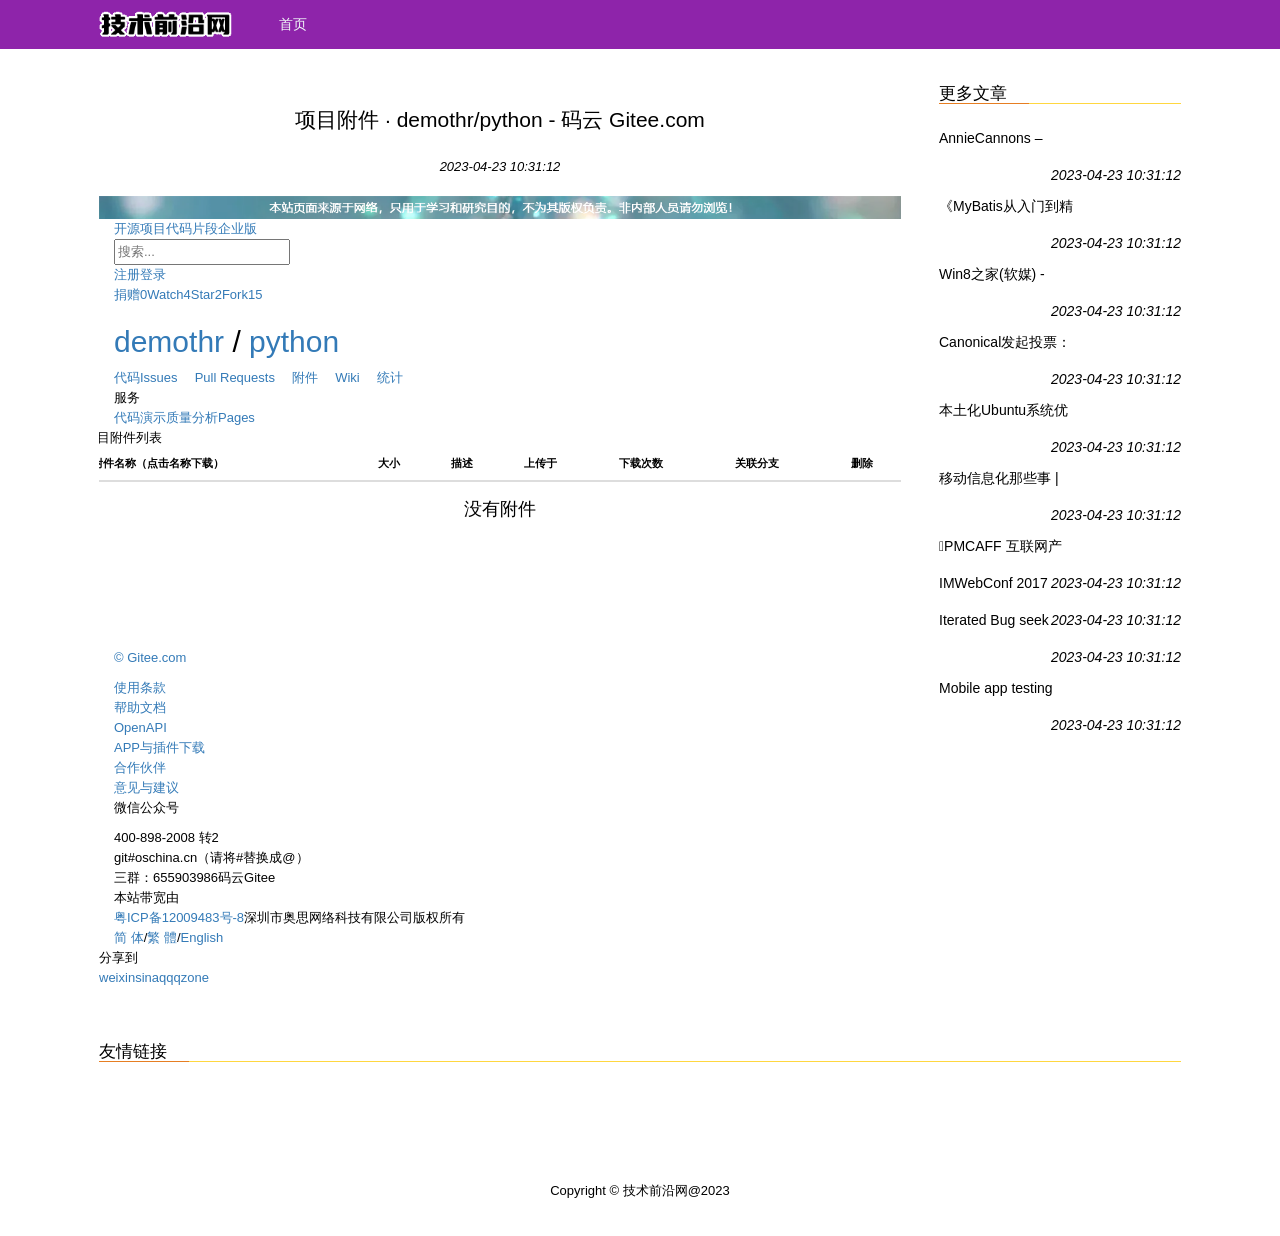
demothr (169, 341)
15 (255, 294)
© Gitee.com (150, 657)
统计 (390, 377)
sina (147, 977)
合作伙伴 (140, 767)
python (294, 341)
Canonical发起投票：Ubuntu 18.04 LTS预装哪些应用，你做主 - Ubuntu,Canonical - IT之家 (1006, 346)
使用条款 (140, 687)
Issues (167, 377)
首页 (293, 24)
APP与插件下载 (159, 747)
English (202, 937)
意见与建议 (146, 787)
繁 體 (162, 937)
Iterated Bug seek (994, 620)
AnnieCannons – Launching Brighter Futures (998, 142)
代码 (127, 377)
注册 (127, 274)
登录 (153, 274)
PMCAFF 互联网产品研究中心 (1000, 550)
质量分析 (192, 417)
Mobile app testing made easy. (996, 692)
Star (203, 294)
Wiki (356, 377)
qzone (190, 977)
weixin (117, 977)
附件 (313, 377)
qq (166, 977)
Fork (235, 294)
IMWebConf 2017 (993, 583)
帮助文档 (140, 707)
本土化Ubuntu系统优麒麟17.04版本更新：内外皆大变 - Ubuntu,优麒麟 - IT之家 (1005, 414)
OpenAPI (140, 727)
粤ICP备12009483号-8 (179, 917)
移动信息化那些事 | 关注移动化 (999, 482)
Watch (165, 294)
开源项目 (140, 228)
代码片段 (192, 228)
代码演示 (140, 417)
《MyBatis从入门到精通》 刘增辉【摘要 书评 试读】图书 (1006, 210)
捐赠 (127, 294)
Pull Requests (243, 377)
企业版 (253, 228)
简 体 (129, 937)
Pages (236, 417)
